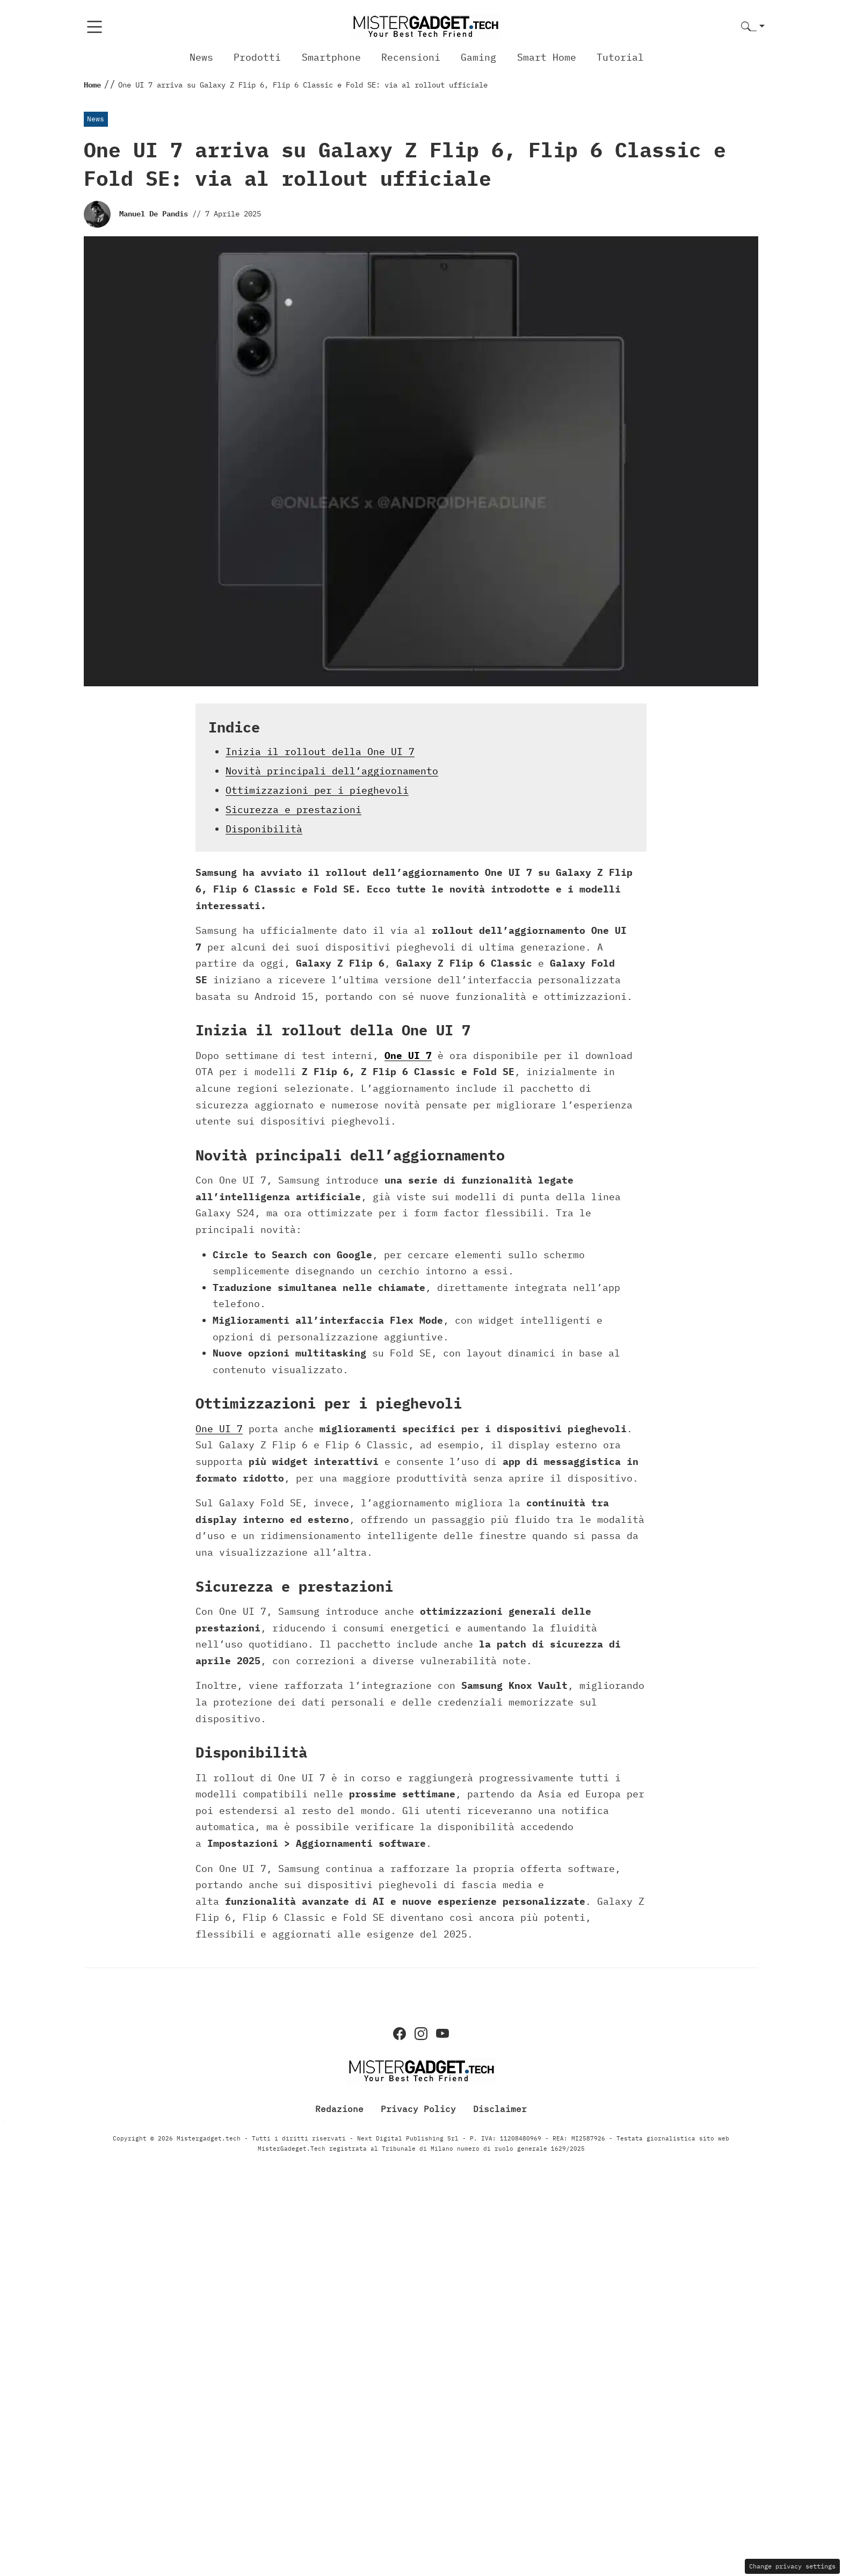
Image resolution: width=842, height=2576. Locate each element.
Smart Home (546, 57)
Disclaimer (500, 2108)
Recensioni (410, 57)
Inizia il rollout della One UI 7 (320, 751)
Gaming (478, 57)
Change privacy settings (792, 2566)
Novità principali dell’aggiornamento (332, 771)
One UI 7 (408, 1055)
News (201, 57)
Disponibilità (264, 829)
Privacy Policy (418, 2108)
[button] (753, 27)
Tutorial (620, 57)
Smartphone (331, 57)
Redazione (339, 2108)
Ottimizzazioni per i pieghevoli (317, 790)
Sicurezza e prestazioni (293, 809)
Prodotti (257, 57)
